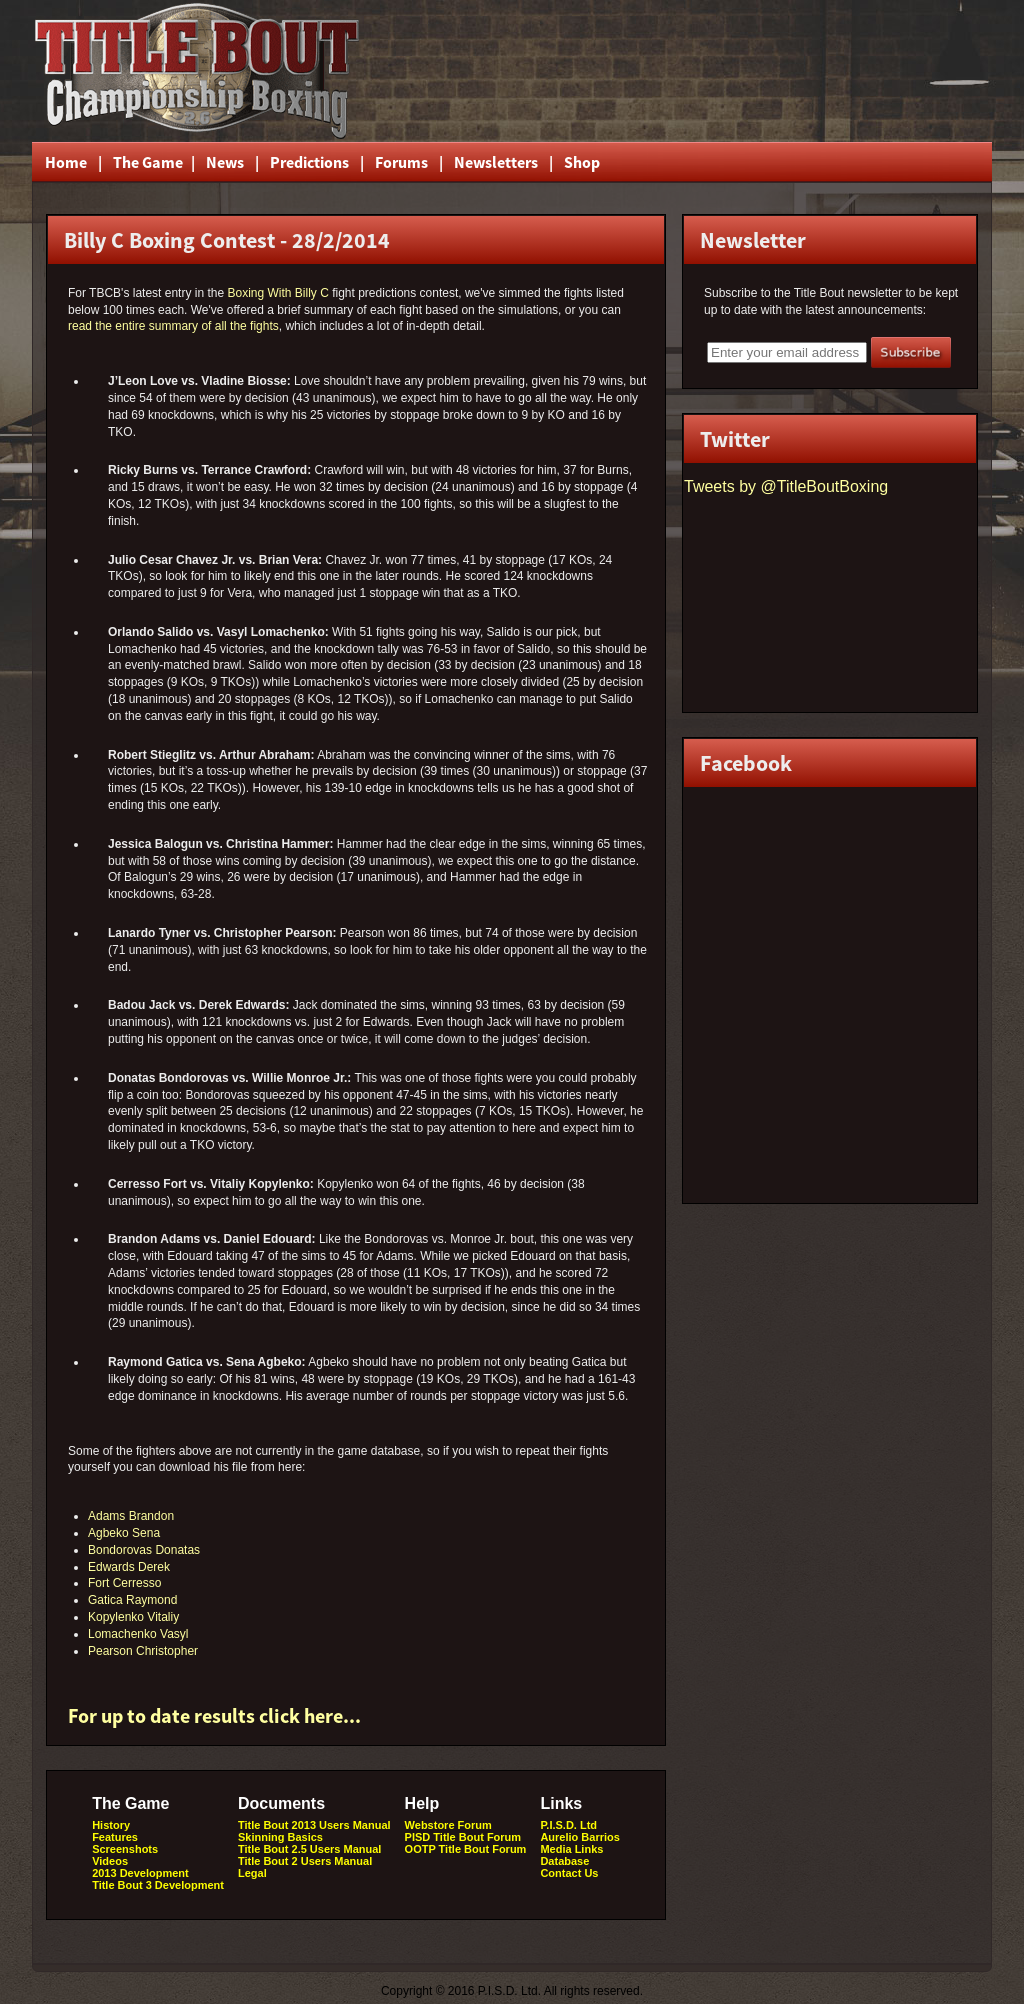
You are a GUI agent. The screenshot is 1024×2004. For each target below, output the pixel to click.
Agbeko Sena (124, 1533)
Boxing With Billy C (277, 293)
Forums (401, 162)
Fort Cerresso (124, 1583)
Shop (582, 162)
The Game (146, 162)
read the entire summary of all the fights (173, 326)
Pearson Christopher (143, 1651)
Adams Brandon (131, 1516)
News (225, 162)
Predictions (309, 162)
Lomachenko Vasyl (138, 1634)
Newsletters (496, 162)
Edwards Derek (129, 1567)
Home (66, 162)
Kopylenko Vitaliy (133, 1617)
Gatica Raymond (132, 1600)
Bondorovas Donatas (144, 1550)
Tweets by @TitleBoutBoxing (786, 486)
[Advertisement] (751, 71)
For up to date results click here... (214, 1715)
